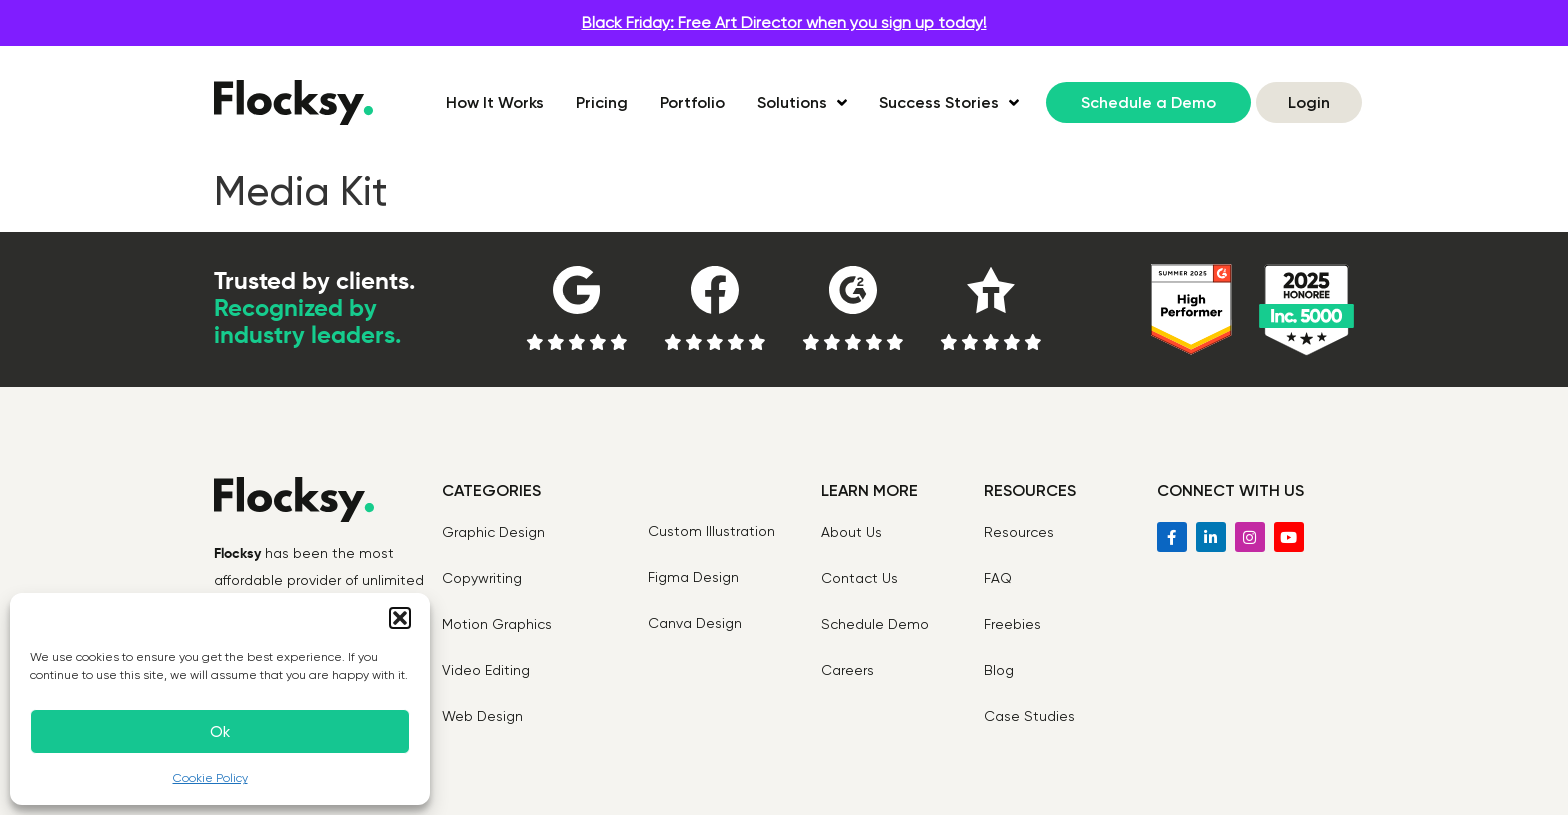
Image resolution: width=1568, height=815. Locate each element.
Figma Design (693, 577)
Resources (1019, 532)
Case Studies (1029, 716)
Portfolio (692, 102)
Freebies (1012, 624)
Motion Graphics (497, 624)
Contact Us (859, 578)
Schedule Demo (875, 624)
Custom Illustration (711, 531)
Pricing (602, 102)
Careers (847, 670)
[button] (400, 618)
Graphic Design (493, 532)
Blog (999, 670)
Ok (220, 732)
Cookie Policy (210, 778)
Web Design (482, 716)
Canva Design (695, 623)
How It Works (495, 102)
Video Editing (486, 670)
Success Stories (949, 103)
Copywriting (482, 578)
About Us (851, 532)
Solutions (802, 103)
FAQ (998, 578)
